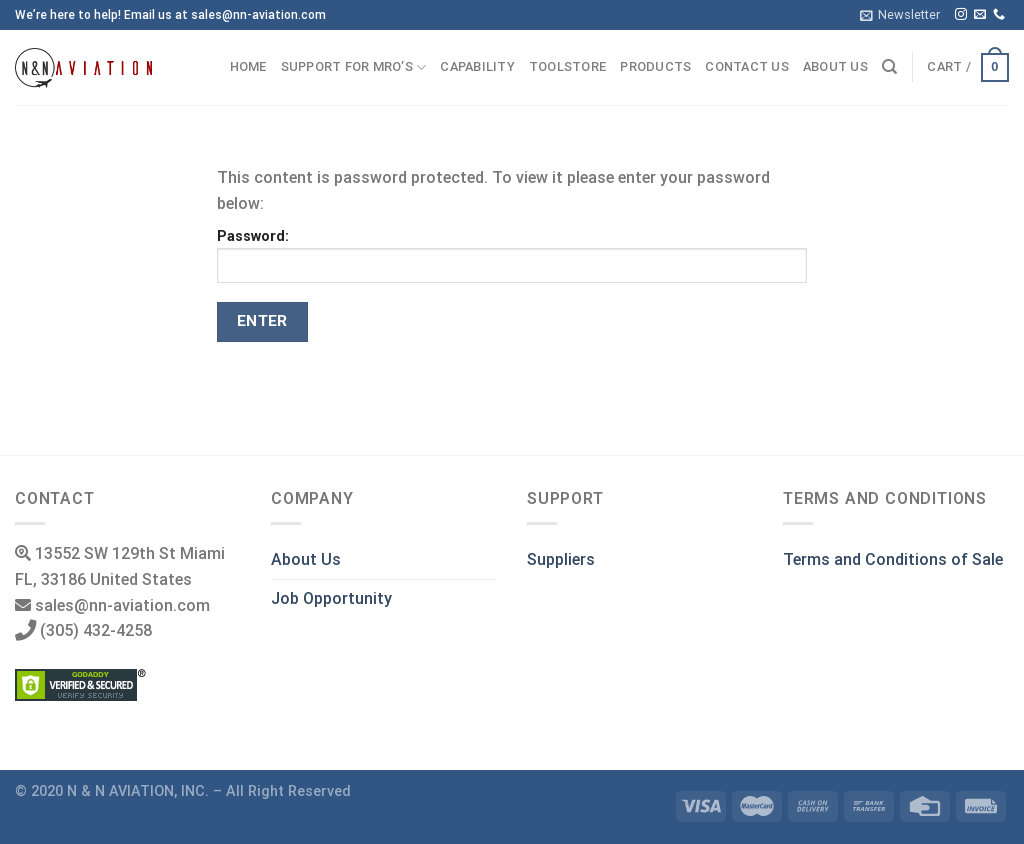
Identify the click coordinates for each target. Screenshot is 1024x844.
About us (835, 66)
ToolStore (567, 66)
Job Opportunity (331, 598)
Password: (512, 255)
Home (248, 66)
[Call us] (999, 15)
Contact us (747, 66)
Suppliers (561, 559)
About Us (306, 559)
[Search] (889, 67)
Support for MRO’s (354, 67)
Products (655, 66)
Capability (477, 66)
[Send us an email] (980, 15)
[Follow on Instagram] (961, 15)
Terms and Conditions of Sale (893, 559)
